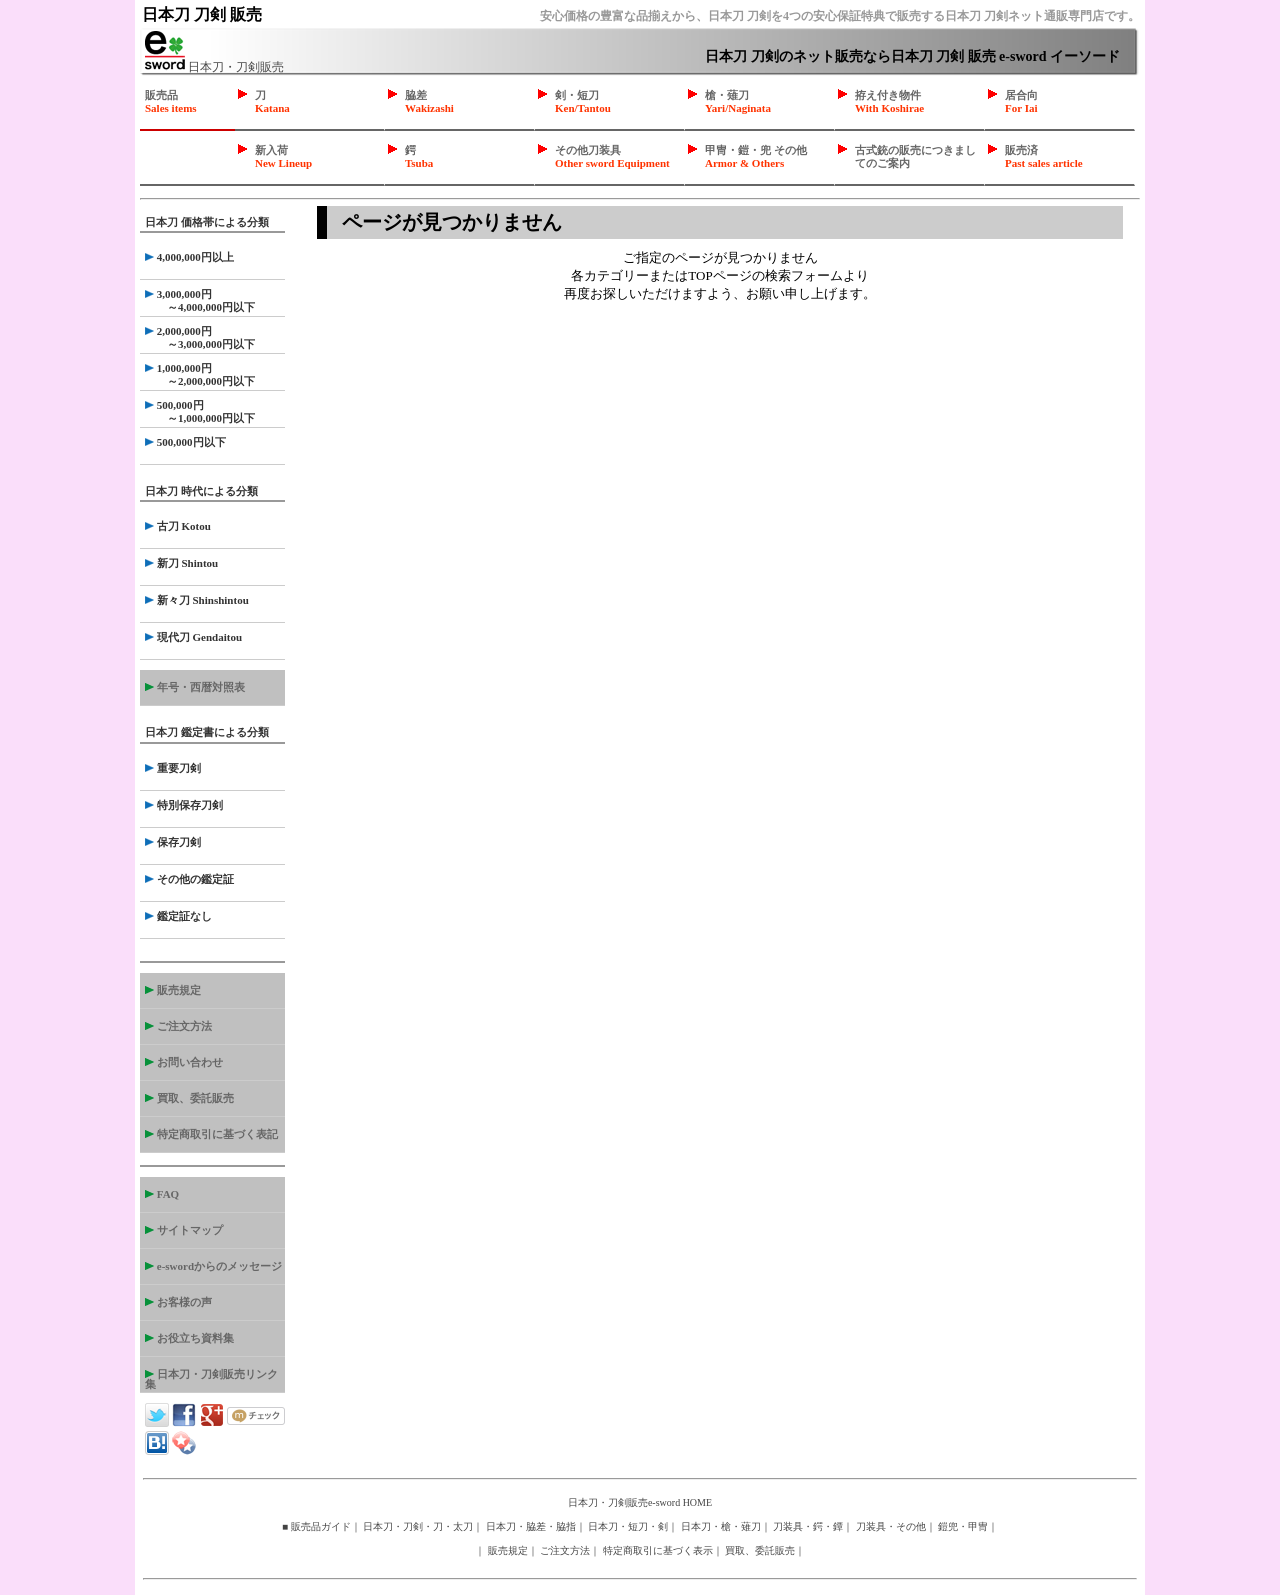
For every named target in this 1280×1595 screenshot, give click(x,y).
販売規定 (173, 990)
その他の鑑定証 (189, 879)
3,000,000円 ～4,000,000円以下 (200, 300)
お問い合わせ (184, 1062)
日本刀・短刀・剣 (628, 1526)
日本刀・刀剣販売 (214, 67)
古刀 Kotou (178, 526)
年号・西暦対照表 (195, 687)
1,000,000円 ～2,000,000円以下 (200, 374)
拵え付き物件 (889, 101)
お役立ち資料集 (189, 1338)
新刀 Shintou (181, 563)
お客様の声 (178, 1302)
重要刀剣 (173, 768)
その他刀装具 (612, 156)
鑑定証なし (178, 916)
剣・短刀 (583, 101)
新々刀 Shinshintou (197, 600)
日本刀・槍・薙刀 (721, 1526)
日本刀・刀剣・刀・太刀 (418, 1526)
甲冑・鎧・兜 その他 (756, 156)
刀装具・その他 (891, 1526)
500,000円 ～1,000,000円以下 (200, 411)
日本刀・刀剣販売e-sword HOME (640, 1502)
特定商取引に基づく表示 (658, 1550)
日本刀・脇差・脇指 (531, 1526)
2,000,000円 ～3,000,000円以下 (200, 337)
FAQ (162, 1194)
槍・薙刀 (738, 101)
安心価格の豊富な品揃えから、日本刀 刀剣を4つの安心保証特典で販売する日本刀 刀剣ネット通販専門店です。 (840, 16)
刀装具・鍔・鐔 (808, 1526)
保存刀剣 (173, 842)
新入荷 (283, 156)
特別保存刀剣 (184, 805)
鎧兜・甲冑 (963, 1526)
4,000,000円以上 (189, 257)
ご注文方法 (178, 1026)
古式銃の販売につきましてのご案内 (915, 156)
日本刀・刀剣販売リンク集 (211, 1379)
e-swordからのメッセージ (213, 1266)
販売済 (1044, 156)
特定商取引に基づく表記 (211, 1134)
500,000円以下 (185, 442)
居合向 (1021, 101)
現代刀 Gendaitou (193, 637)
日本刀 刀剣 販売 (202, 14)
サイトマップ (184, 1230)
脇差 (429, 101)
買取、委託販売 (189, 1098)
